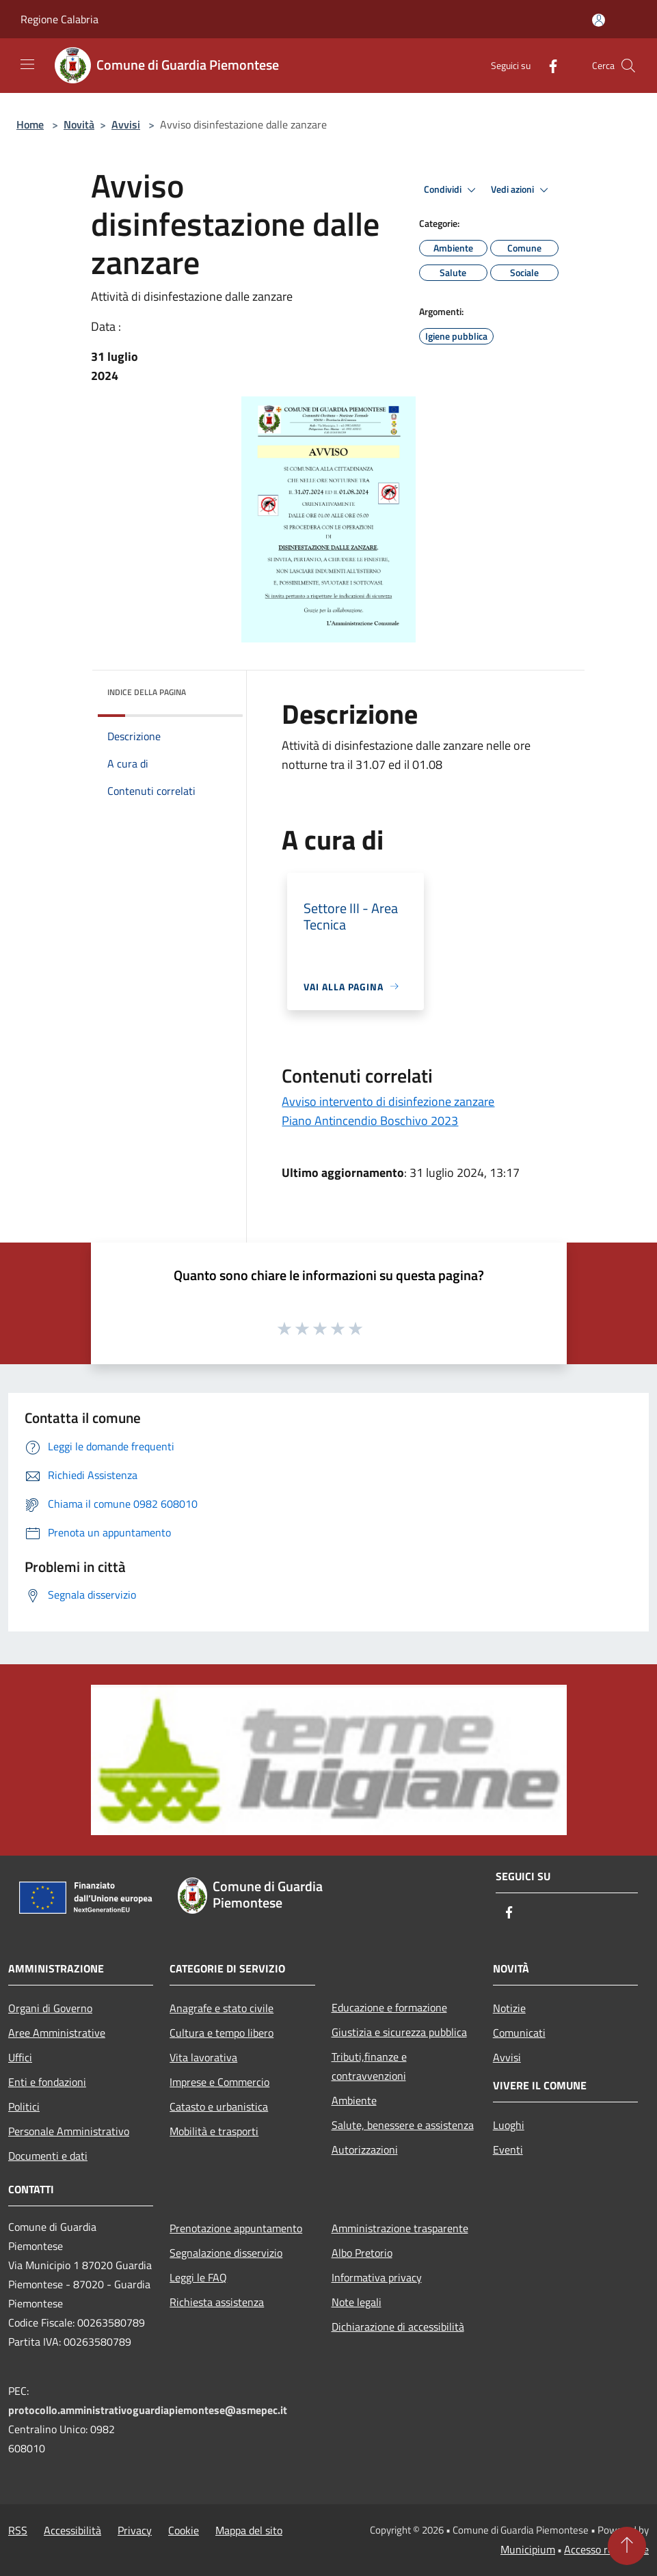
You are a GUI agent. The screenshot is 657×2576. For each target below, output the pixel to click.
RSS (17, 2530)
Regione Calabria (59, 19)
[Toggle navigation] (27, 64)
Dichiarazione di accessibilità (398, 2326)
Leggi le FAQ (198, 2277)
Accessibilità (72, 2530)
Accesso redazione (606, 2549)
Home (30, 124)
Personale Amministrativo (68, 2131)
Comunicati (519, 2032)
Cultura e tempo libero (221, 2032)
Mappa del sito (248, 2530)
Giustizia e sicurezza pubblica (399, 2032)
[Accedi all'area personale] (598, 20)
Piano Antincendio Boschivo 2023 (370, 1120)
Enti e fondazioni (47, 2082)
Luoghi (508, 2125)
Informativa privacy (377, 2277)
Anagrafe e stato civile (221, 2008)
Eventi (508, 2149)
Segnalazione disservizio (226, 2253)
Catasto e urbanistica (219, 2106)
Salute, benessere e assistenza (403, 2125)
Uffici (20, 2057)
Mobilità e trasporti (214, 2131)
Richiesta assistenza (217, 2302)
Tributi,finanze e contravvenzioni (369, 2066)
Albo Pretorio (362, 2253)
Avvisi (125, 124)
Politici (24, 2106)
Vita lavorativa (203, 2057)
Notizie (509, 2008)
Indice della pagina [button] (146, 692)
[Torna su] (627, 2546)
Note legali (356, 2302)
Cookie (183, 2530)
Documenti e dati (48, 2155)
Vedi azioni (521, 190)
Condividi (452, 190)
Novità (79, 124)
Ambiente (354, 2100)
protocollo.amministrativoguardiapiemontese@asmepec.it (147, 2410)
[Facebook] (547, 65)
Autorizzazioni (365, 2149)
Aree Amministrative (56, 2032)
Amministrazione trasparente (400, 2228)
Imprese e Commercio (219, 2082)
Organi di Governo (50, 2008)
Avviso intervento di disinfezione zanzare (388, 1101)
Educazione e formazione (389, 2007)
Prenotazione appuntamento (236, 2228)
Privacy (135, 2530)
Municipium (527, 2549)
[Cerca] (628, 65)
